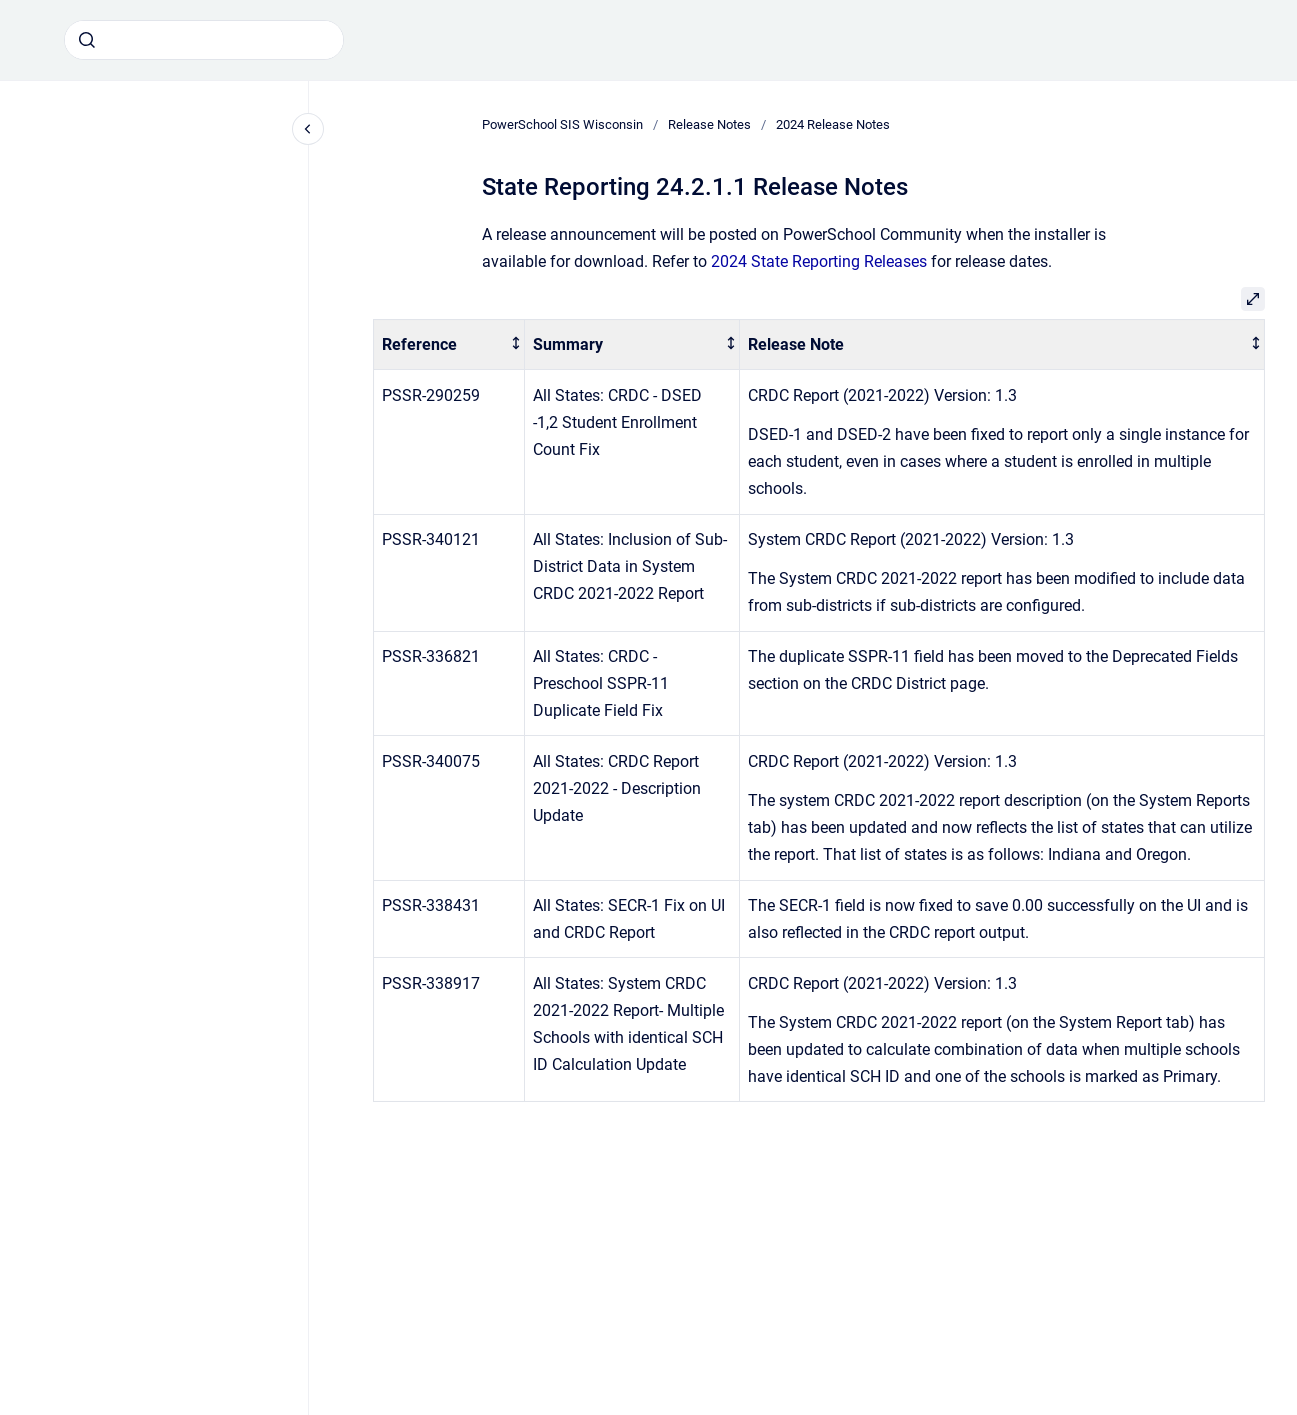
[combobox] (204, 40)
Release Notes (709, 124)
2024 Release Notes (833, 124)
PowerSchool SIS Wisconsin (562, 124)
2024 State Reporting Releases (819, 261)
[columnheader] (449, 344)
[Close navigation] (308, 129)
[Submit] (87, 40)
